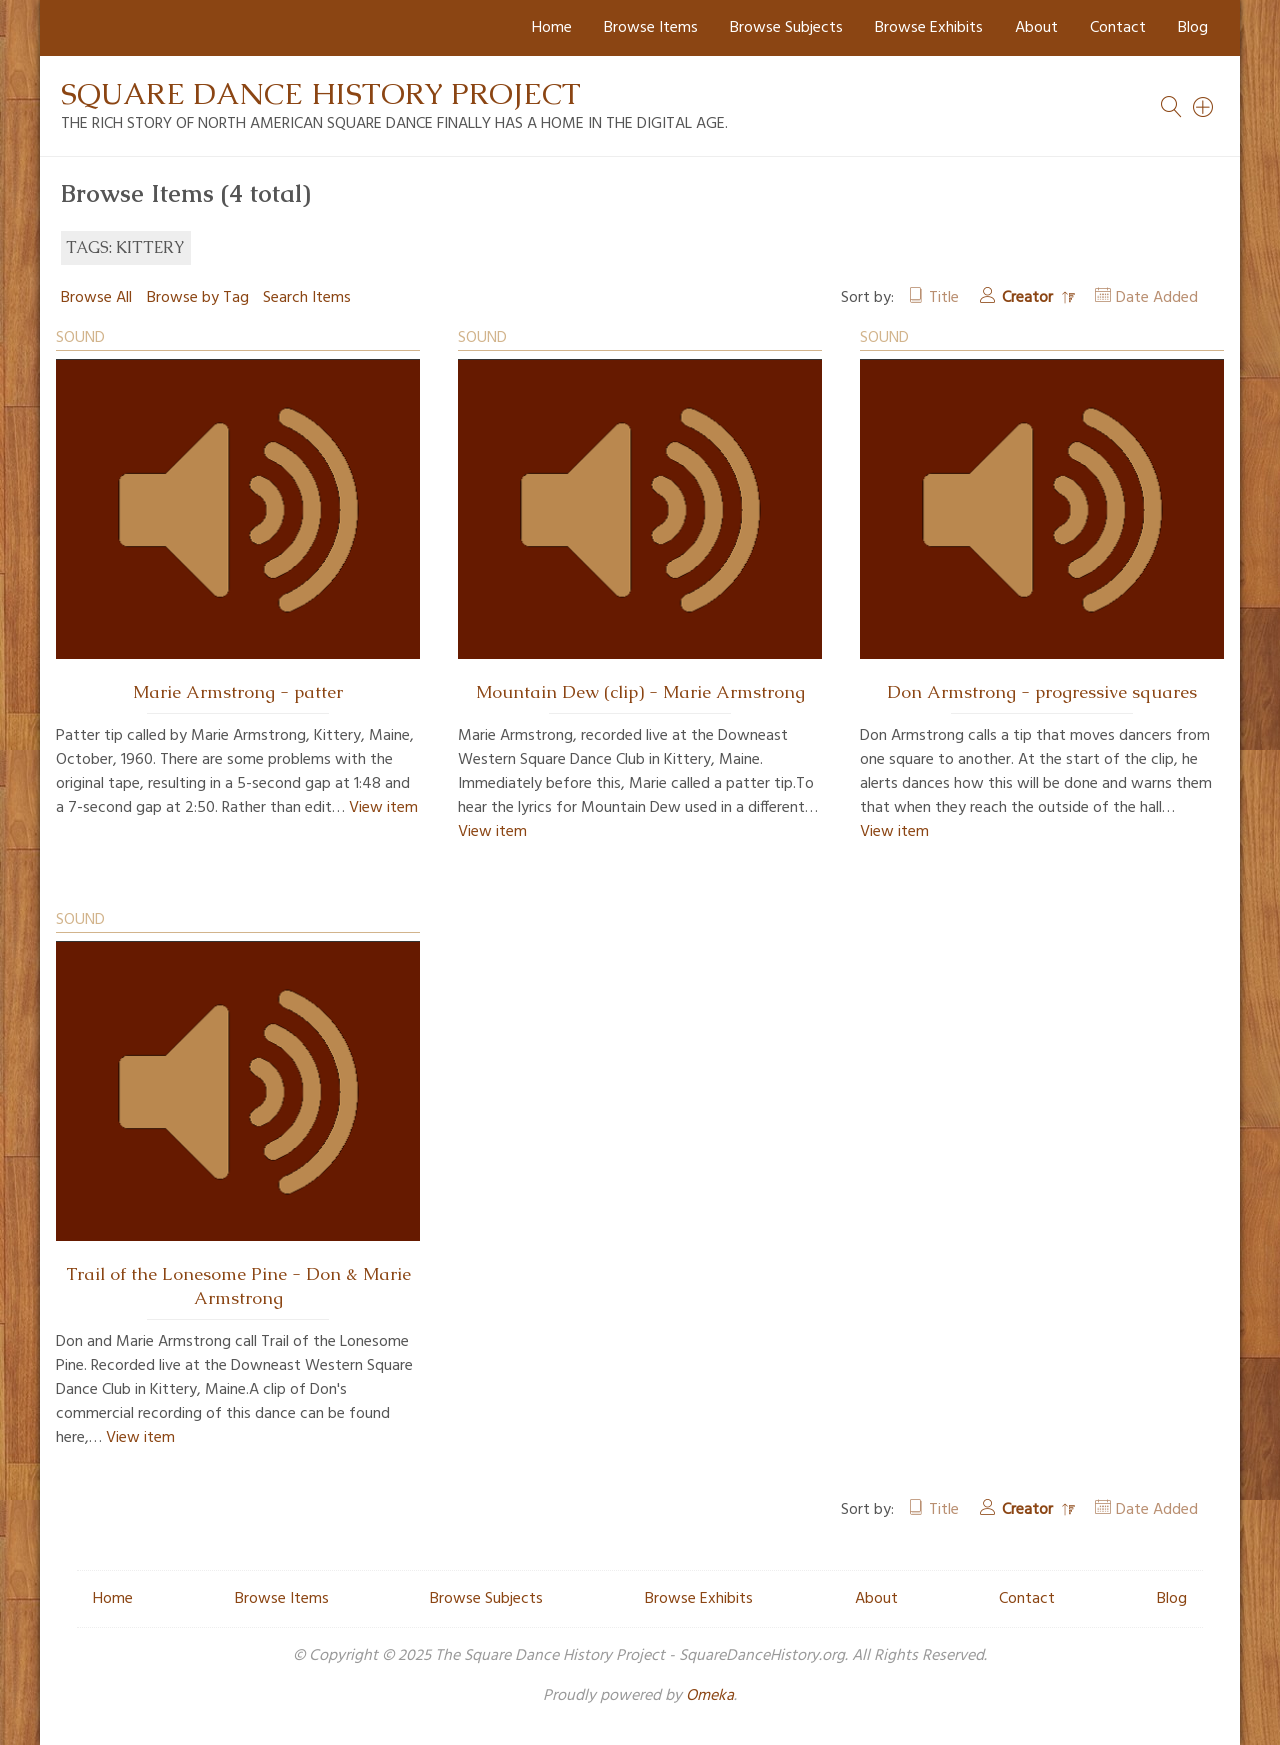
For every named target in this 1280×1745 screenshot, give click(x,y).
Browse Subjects (786, 28)
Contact (1118, 28)
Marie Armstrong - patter (238, 692)
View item (383, 808)
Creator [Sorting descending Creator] (1029, 298)
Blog (1193, 28)
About (1036, 28)
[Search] (1204, 107)
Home (552, 28)
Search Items (307, 298)
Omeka (710, 1696)
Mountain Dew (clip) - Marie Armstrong (640, 692)
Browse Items (651, 28)
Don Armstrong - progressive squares (1042, 692)
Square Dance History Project (321, 93)
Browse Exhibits (929, 28)
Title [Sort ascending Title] (944, 298)
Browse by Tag (198, 298)
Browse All (96, 298)
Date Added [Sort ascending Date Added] (1157, 298)
